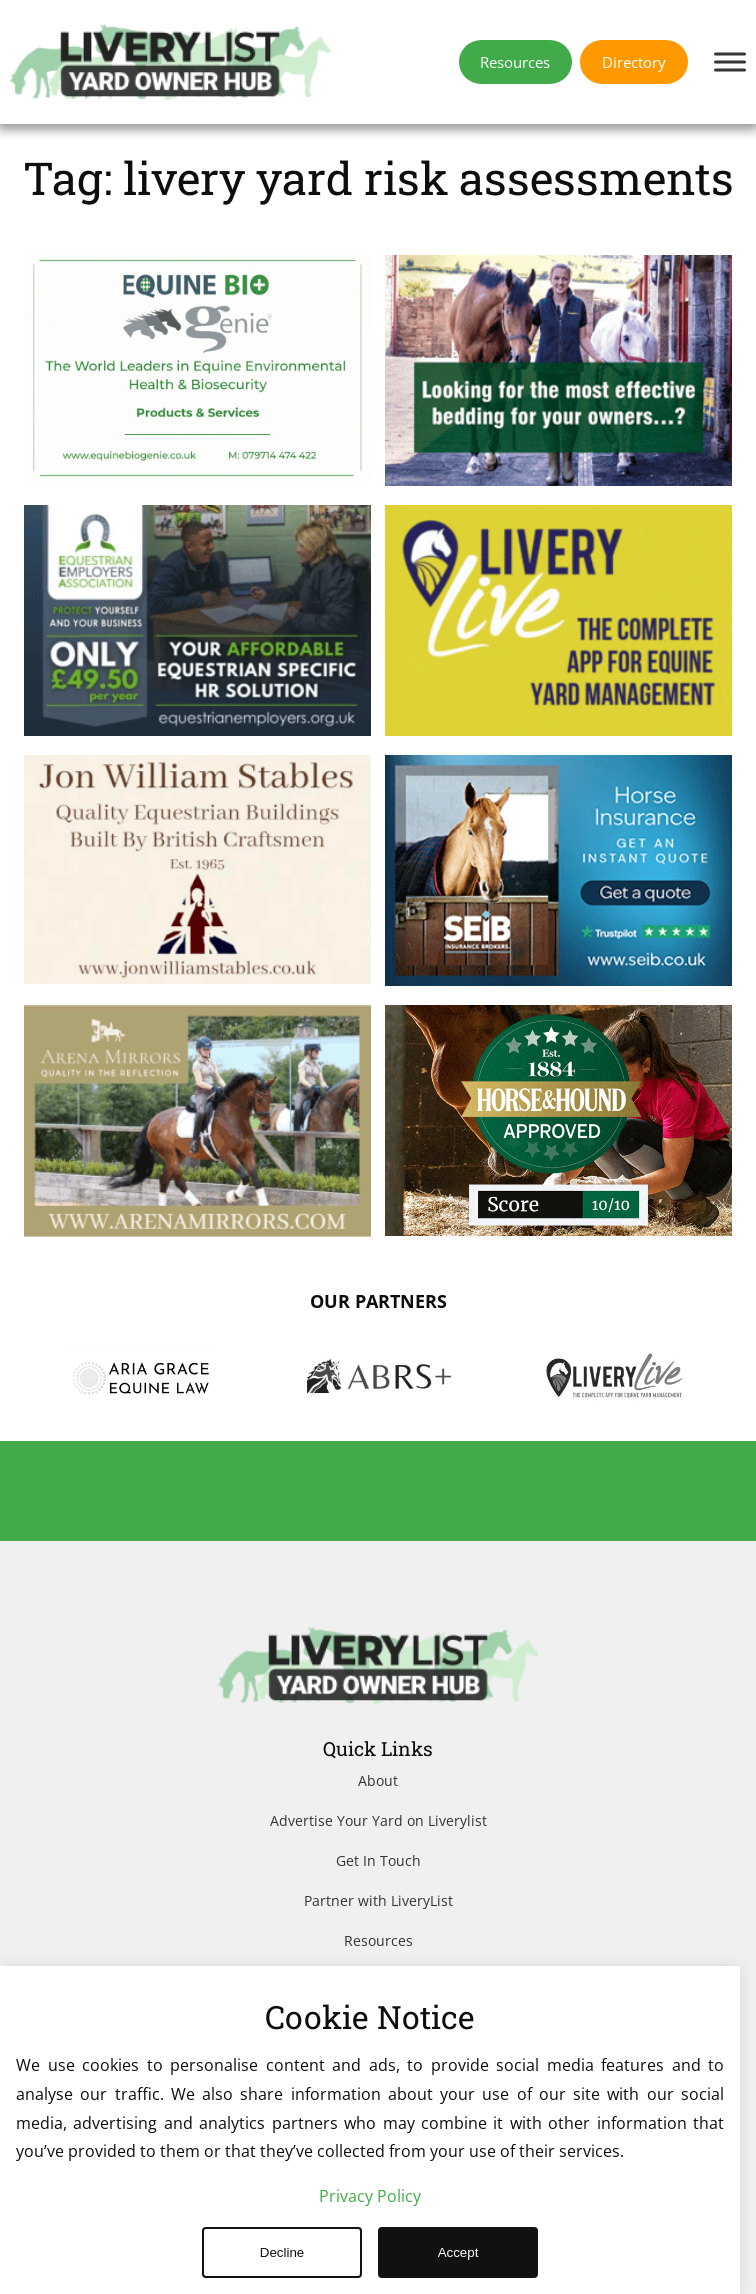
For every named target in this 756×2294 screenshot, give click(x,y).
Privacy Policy (370, 2196)
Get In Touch (378, 1860)
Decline (282, 2252)
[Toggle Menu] (730, 61)
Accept (458, 2252)
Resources (378, 1940)
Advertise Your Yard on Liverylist (378, 1820)
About (378, 1780)
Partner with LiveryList (378, 1900)
